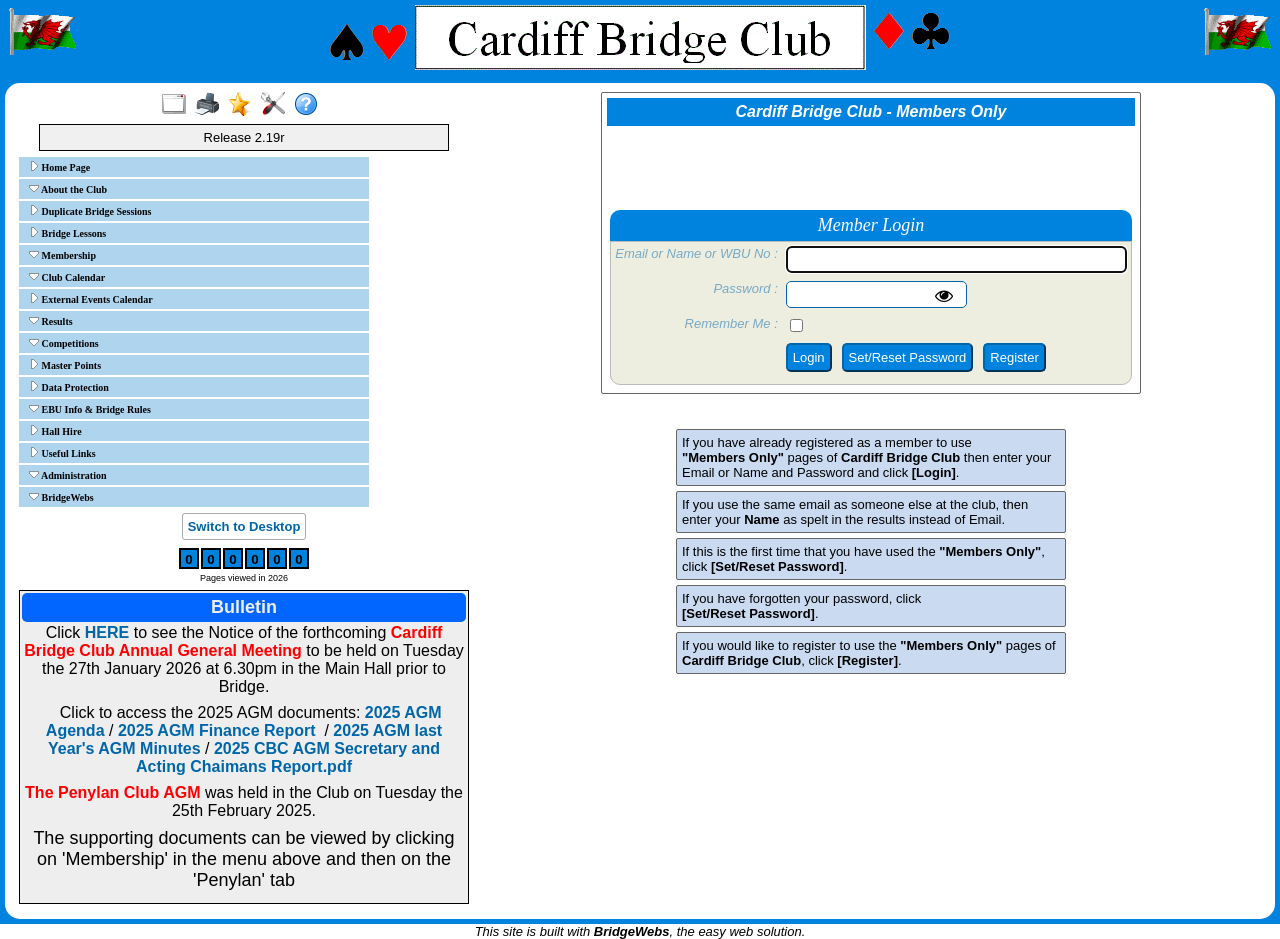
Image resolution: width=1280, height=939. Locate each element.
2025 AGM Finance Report (217, 730)
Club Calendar (67, 277)
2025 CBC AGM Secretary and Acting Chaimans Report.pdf (288, 757)
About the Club (68, 189)
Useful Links (62, 453)
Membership (62, 255)
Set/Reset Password (908, 357)
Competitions (64, 343)
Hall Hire (55, 431)
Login (809, 357)
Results (51, 321)
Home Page (59, 167)
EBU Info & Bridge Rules (90, 409)
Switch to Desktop (244, 526)
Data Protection (69, 387)
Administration (68, 475)
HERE (107, 632)
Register (1014, 357)
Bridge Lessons (67, 233)
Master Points (65, 365)
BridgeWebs (61, 497)
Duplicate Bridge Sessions (90, 211)
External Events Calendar (91, 299)
